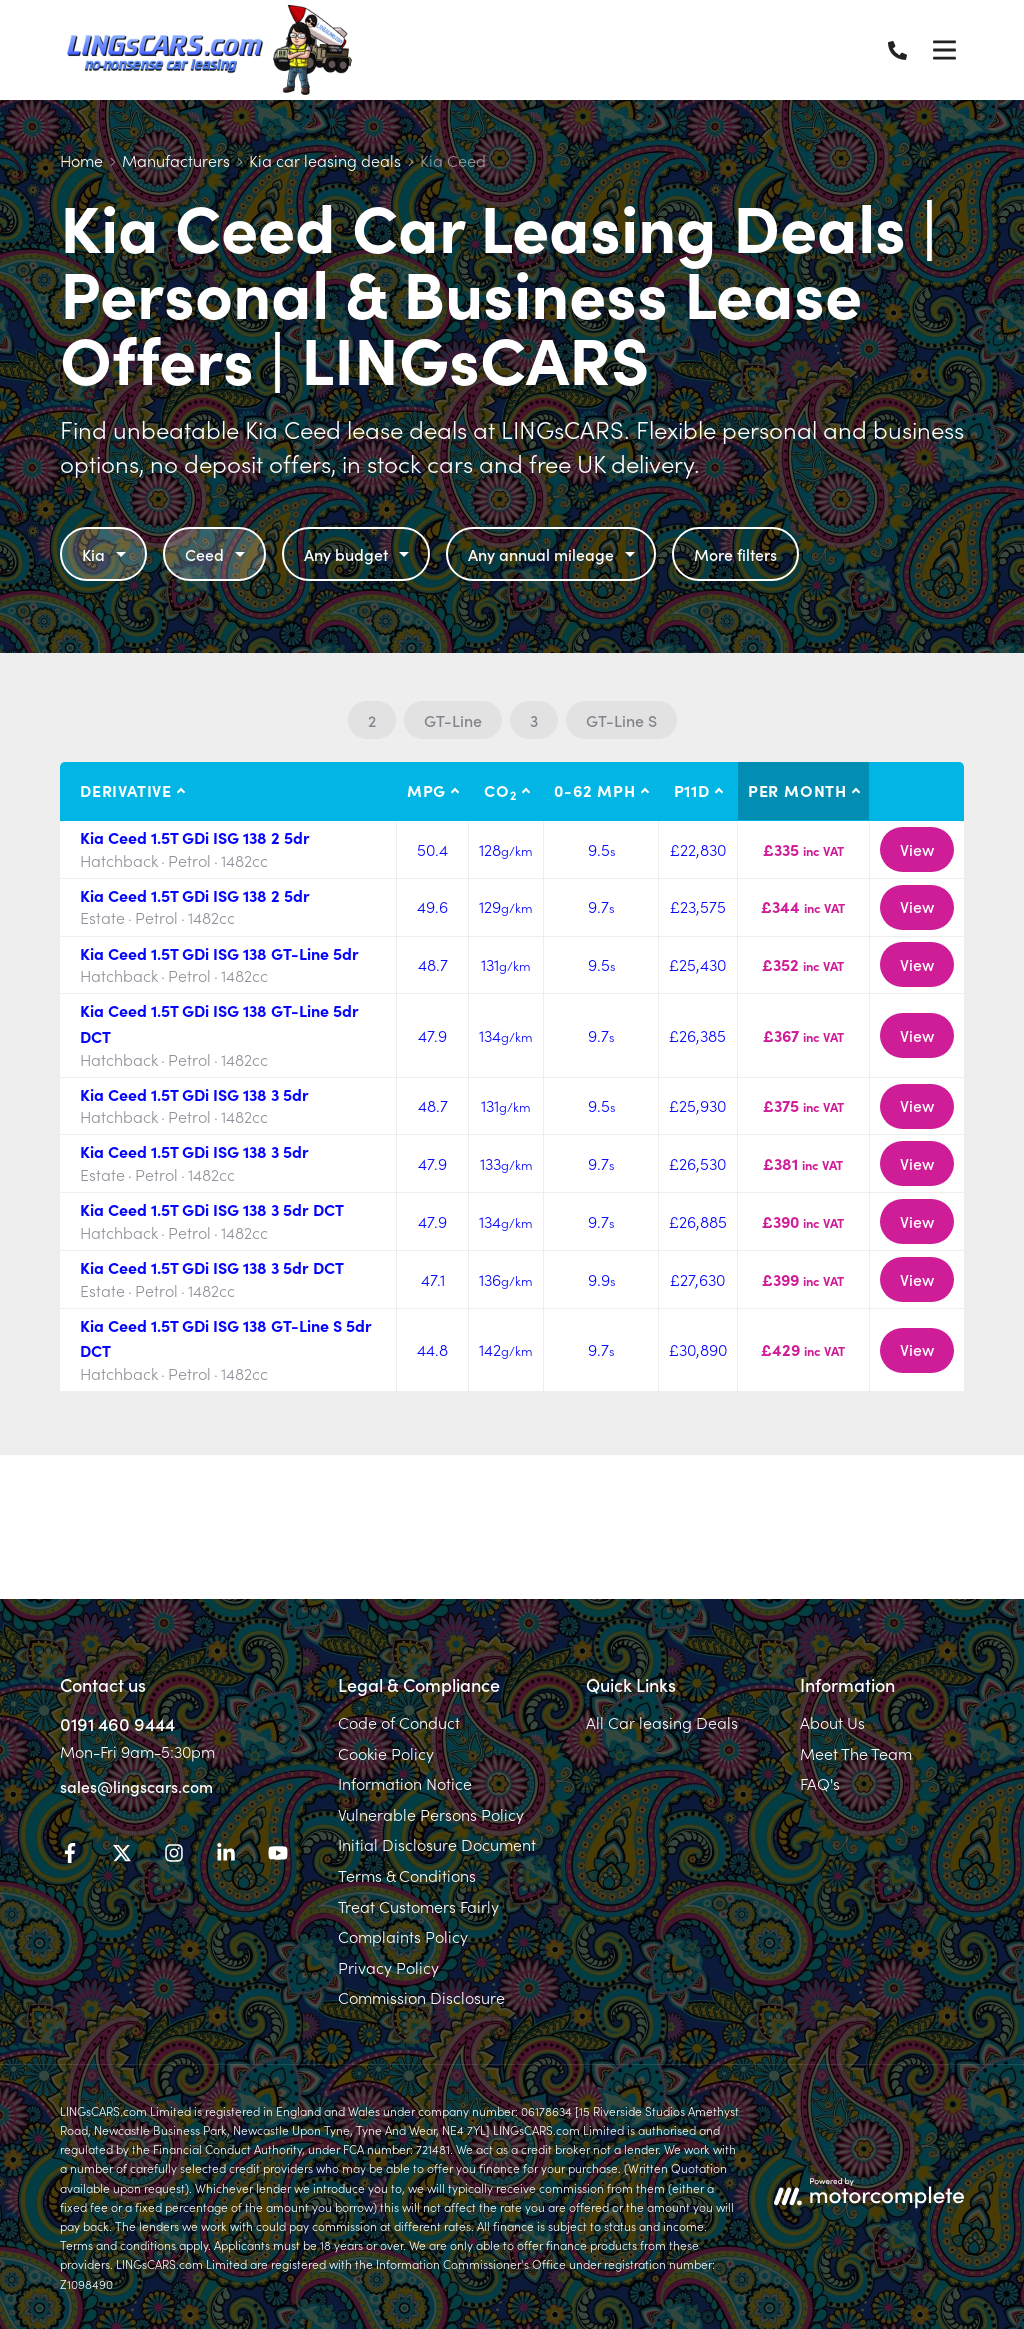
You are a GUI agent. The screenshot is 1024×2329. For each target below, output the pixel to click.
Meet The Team (856, 1753)
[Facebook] (70, 1856)
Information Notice (405, 1783)
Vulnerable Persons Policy (431, 1814)
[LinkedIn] (226, 1856)
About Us (832, 1722)
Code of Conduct (399, 1722)
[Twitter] (122, 1856)
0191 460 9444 (117, 1723)
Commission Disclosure (421, 1997)
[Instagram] (174, 1856)
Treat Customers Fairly (418, 1906)
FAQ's (820, 1783)
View (917, 849)
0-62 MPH (594, 790)
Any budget (359, 554)
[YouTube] (278, 1856)
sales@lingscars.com (136, 1786)
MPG (426, 790)
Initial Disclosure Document (437, 1844)
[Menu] (944, 50)
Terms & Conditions (407, 1875)
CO (500, 791)
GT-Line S (621, 720)
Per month (797, 790)
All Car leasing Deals (662, 1722)
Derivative (126, 790)
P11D (692, 790)
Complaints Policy (403, 1936)
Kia (106, 554)
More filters (735, 554)
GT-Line (453, 720)
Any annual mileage (554, 554)
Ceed (217, 554)
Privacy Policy (388, 1967)
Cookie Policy (386, 1753)
